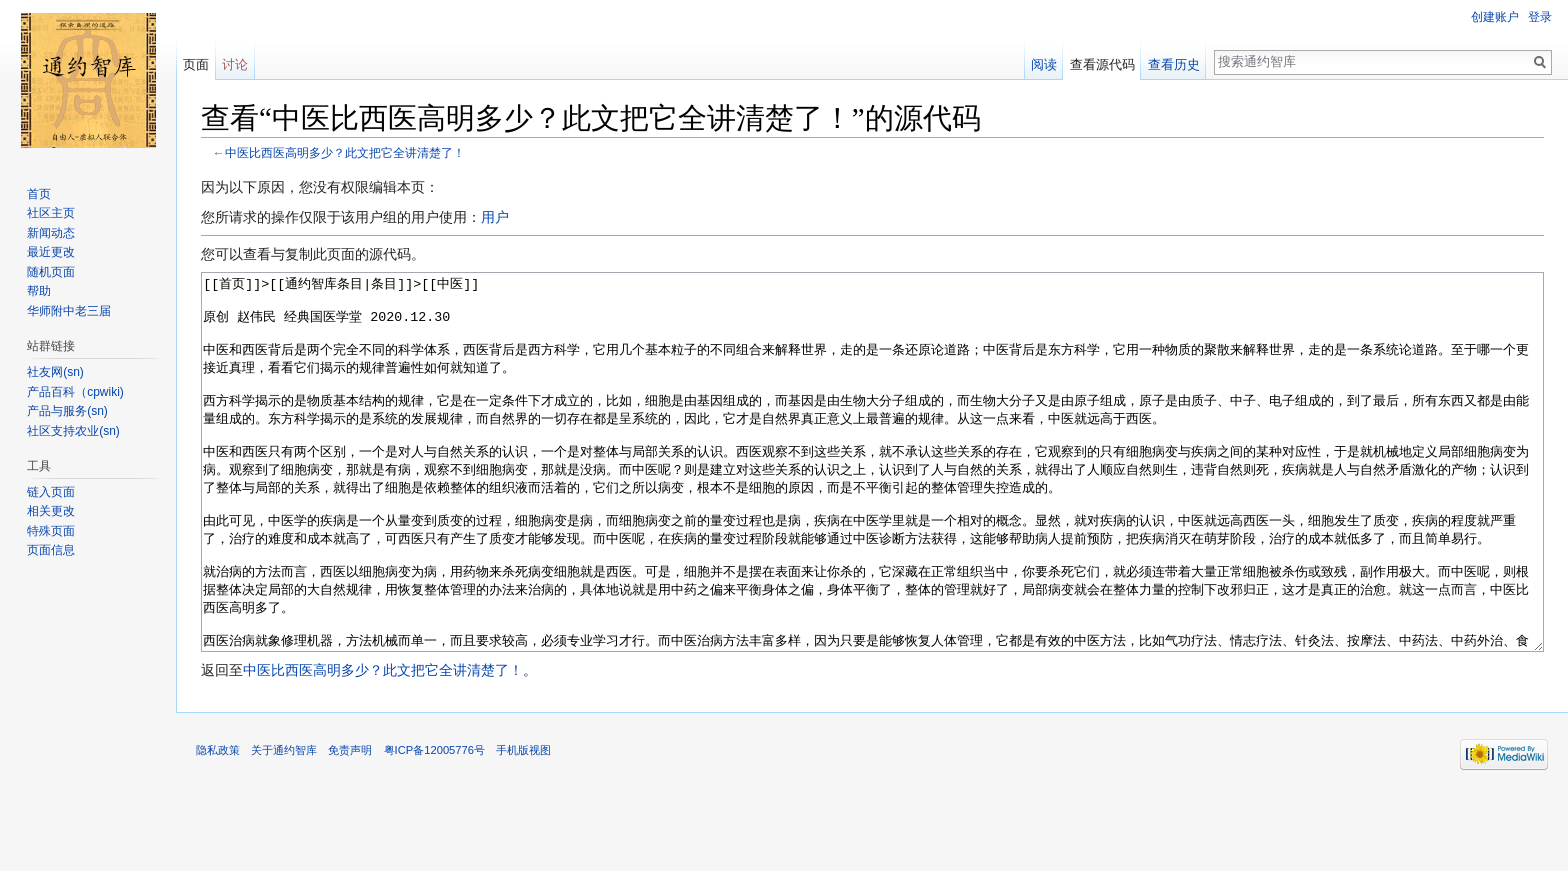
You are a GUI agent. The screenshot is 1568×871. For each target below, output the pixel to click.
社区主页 (51, 213)
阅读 (1044, 64)
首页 (39, 194)
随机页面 (51, 272)
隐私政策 (218, 825)
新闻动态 (51, 233)
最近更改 (51, 252)
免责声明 (350, 825)
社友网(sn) (55, 372)
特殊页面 (51, 531)
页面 (196, 64)
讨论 (235, 64)
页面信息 (51, 550)
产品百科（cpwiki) (75, 392)
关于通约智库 (284, 825)
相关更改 (51, 511)
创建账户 (1495, 17)
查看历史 (1174, 64)
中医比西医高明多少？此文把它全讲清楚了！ (345, 152)
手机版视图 (523, 825)
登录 (1540, 17)
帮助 (39, 291)
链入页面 (51, 492)
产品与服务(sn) (67, 411)
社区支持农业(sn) (73, 431)
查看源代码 (1102, 64)
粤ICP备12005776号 (434, 825)
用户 (495, 217)
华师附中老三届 (69, 311)
